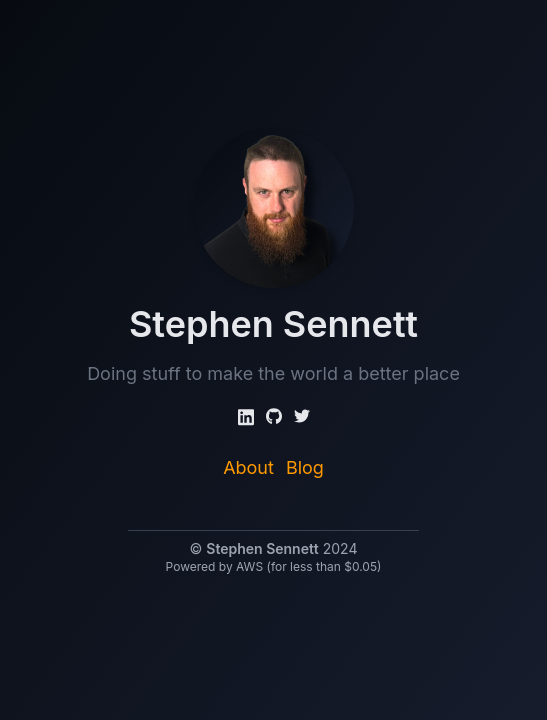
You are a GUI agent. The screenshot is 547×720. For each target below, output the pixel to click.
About (248, 467)
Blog (305, 467)
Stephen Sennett (262, 548)
